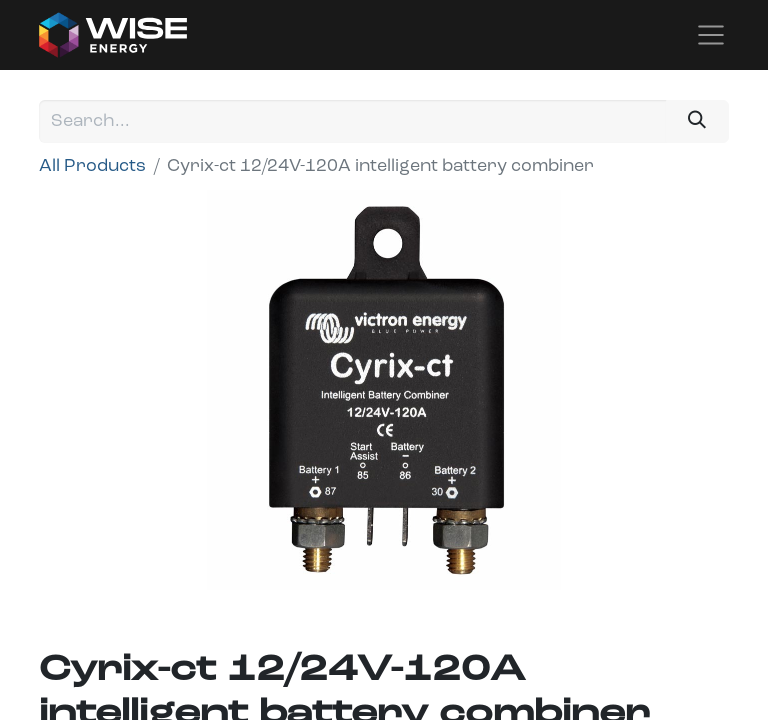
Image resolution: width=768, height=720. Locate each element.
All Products (92, 166)
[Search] (697, 121)
